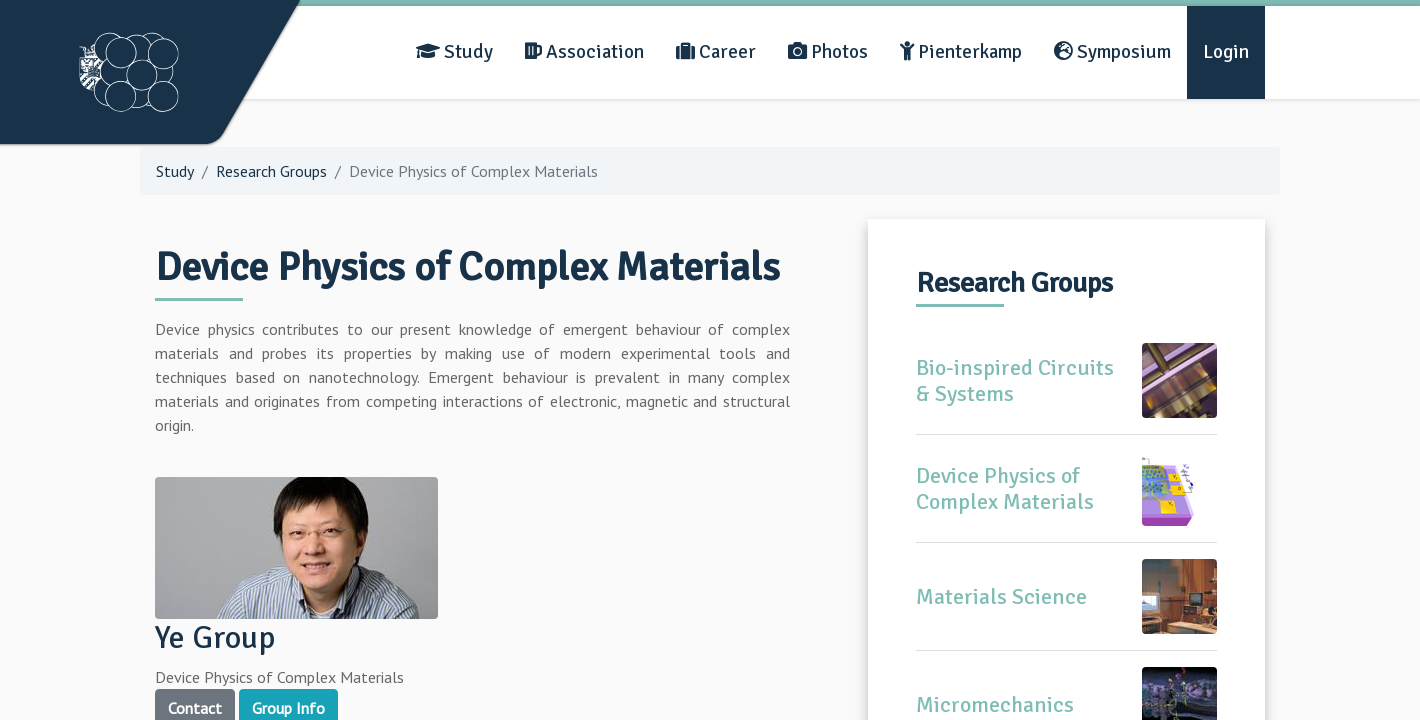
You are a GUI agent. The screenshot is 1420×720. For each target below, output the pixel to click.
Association (584, 52)
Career (716, 52)
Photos (828, 52)
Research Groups (271, 171)
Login (1226, 52)
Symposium (1112, 52)
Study (454, 52)
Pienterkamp (961, 52)
